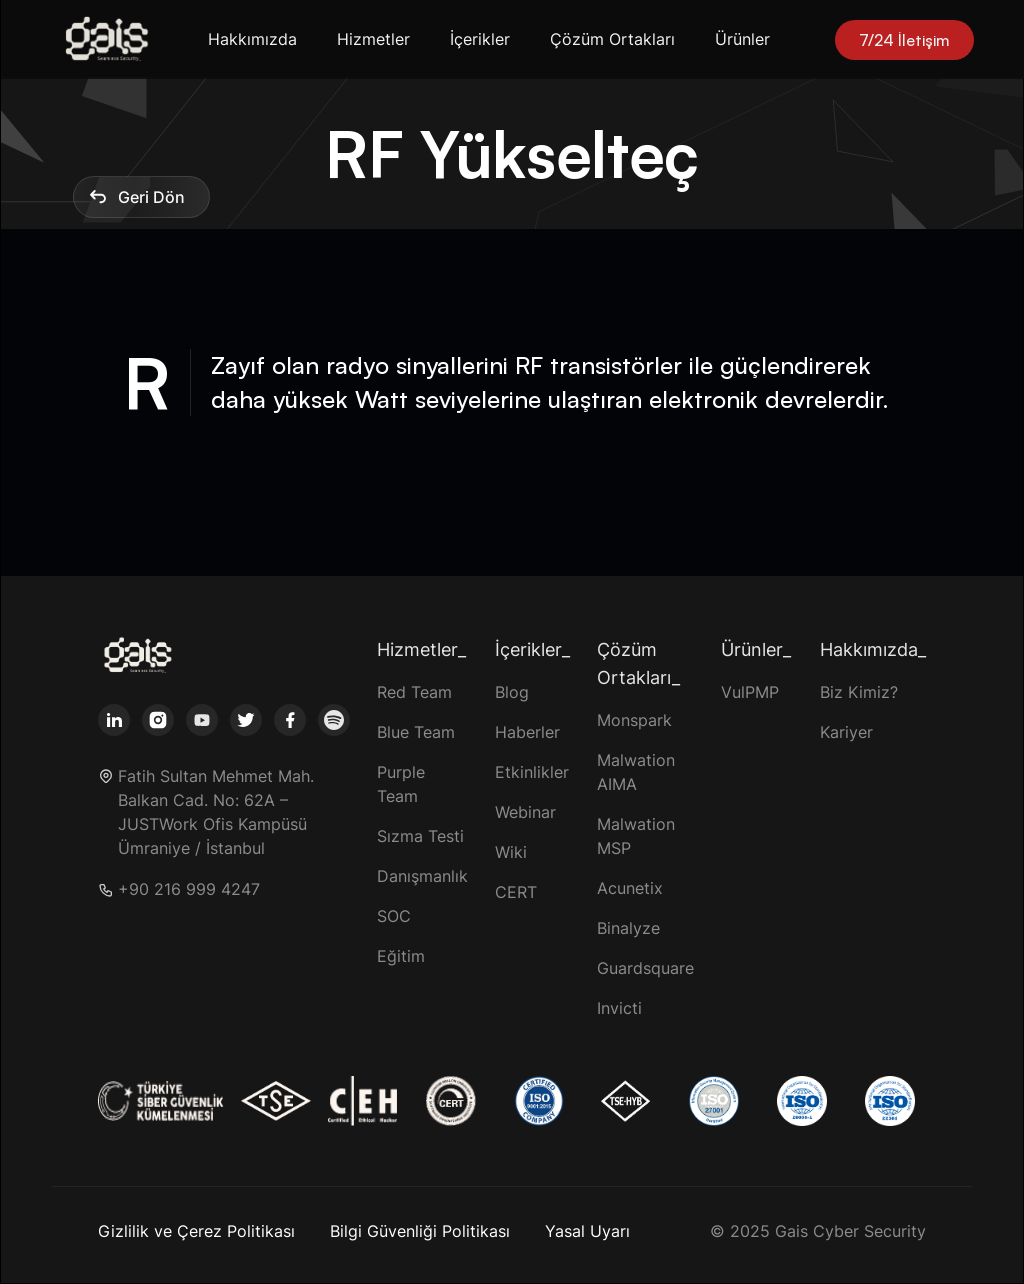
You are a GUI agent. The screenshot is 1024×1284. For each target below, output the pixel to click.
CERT (516, 892)
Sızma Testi (420, 836)
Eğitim (401, 956)
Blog (512, 692)
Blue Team (416, 732)
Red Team (414, 692)
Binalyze (628, 928)
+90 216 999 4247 (189, 889)
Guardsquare (645, 968)
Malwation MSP (636, 836)
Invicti (619, 1008)
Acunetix (630, 888)
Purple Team (401, 784)
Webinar (525, 812)
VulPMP (750, 692)
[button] (256, 39)
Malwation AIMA (636, 772)
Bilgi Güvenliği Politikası (420, 1231)
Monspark (634, 720)
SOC (394, 916)
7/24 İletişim (904, 40)
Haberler (527, 732)
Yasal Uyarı (587, 1231)
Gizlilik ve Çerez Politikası (196, 1231)
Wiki (511, 852)
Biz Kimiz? (859, 692)
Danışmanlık (422, 876)
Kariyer (846, 732)
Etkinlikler (532, 772)
